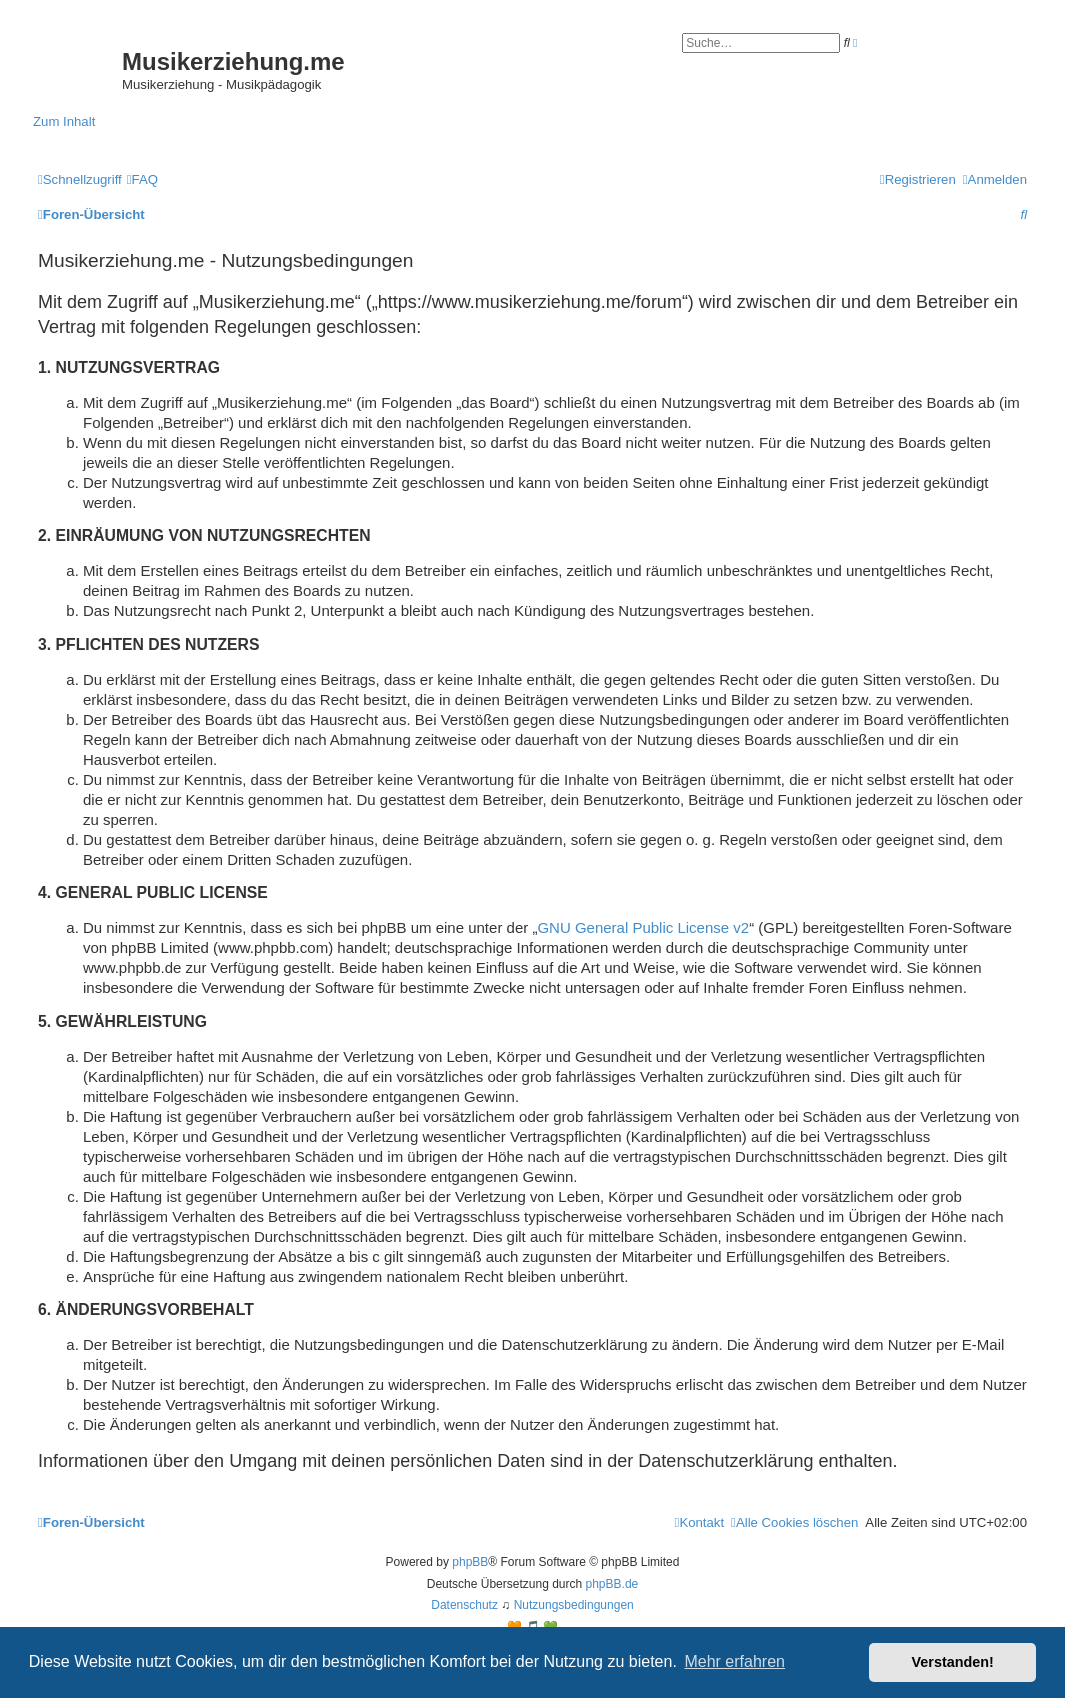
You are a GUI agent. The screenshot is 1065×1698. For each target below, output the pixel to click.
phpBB (470, 1562)
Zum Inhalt (64, 121)
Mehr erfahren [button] (734, 1661)
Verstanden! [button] (953, 1662)
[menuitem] (142, 179)
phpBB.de (612, 1584)
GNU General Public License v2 (643, 927)
